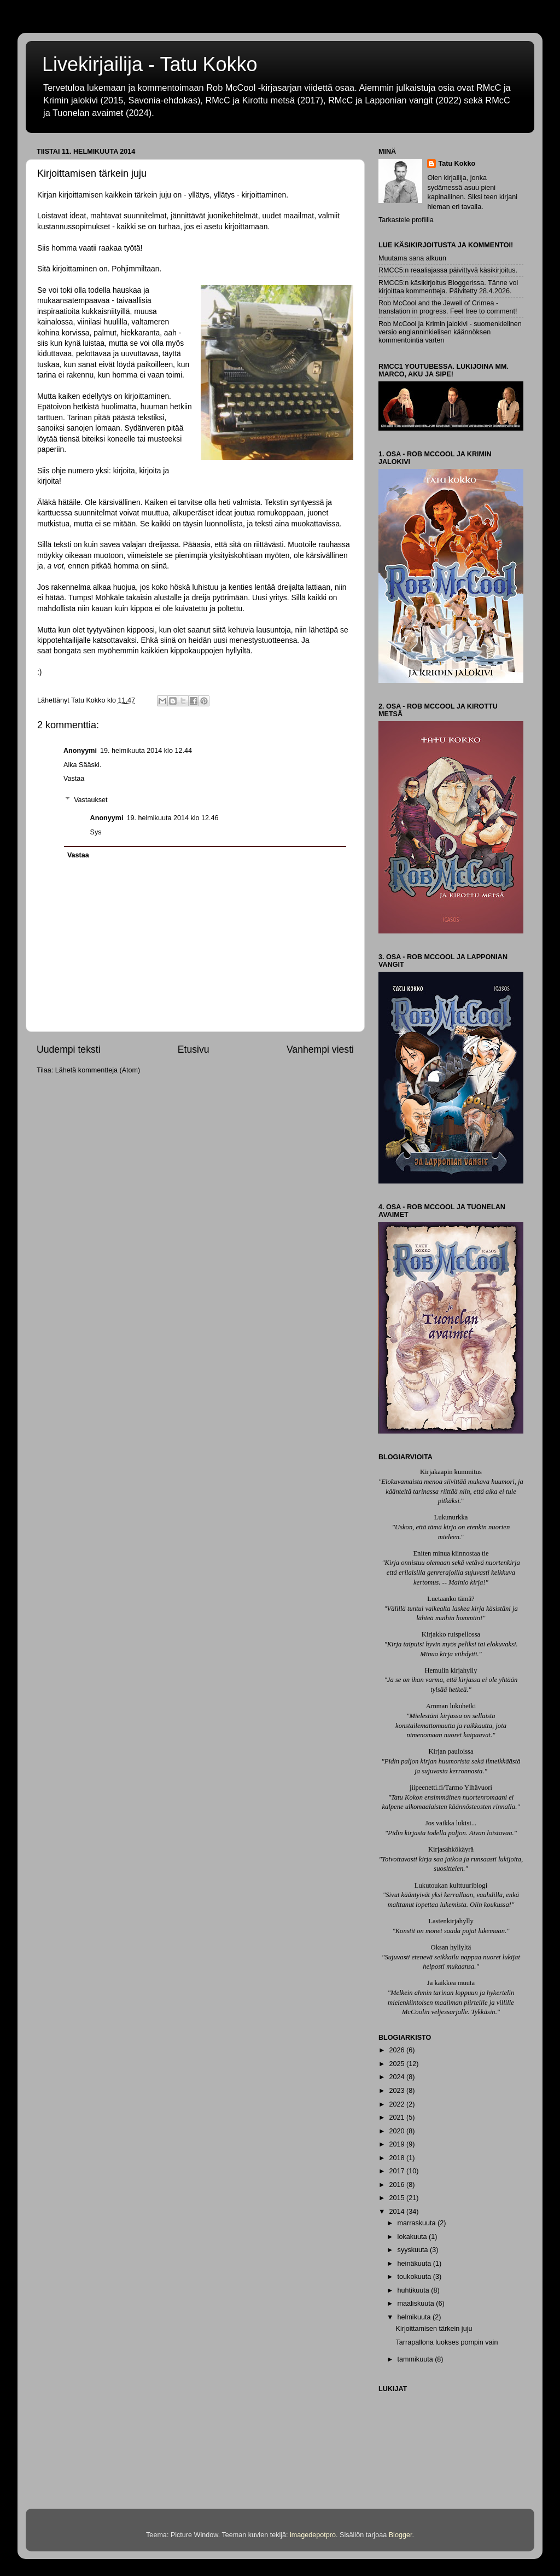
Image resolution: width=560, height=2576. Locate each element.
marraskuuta (418, 2223)
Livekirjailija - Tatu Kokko (150, 64)
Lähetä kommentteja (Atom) (97, 1070)
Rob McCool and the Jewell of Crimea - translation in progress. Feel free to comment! (447, 307)
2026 (397, 2050)
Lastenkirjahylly (451, 1921)
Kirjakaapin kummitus (451, 1472)
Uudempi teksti (69, 1049)
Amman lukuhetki (451, 1706)
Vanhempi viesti (320, 1049)
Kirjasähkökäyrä (451, 1849)
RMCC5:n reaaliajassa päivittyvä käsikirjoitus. (447, 270)
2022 (397, 2104)
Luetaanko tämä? (450, 1599)
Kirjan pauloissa (450, 1751)
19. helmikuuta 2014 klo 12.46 (172, 818)
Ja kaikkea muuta (451, 1983)
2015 (397, 2198)
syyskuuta (414, 2250)
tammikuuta (416, 2359)
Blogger (400, 2535)
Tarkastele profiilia (406, 220)
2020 (397, 2131)
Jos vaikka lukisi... (450, 1823)
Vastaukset (90, 800)
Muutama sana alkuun (412, 258)
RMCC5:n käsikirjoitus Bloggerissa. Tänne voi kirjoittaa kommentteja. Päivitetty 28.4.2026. (448, 287)
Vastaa (73, 778)
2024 (397, 2077)
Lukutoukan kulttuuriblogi (451, 1885)
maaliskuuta (417, 2303)
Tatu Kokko (456, 163)
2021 (397, 2117)
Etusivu (193, 1049)
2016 (397, 2185)
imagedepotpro (313, 2535)
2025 (397, 2064)
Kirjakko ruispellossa (451, 1634)
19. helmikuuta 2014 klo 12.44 (146, 751)
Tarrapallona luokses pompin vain (446, 2342)
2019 (397, 2144)
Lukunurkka (451, 1517)
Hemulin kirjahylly (450, 1670)
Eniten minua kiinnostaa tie (450, 1553)
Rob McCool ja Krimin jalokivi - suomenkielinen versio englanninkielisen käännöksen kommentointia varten (450, 332)
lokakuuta (413, 2237)
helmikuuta (415, 2317)
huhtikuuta (414, 2290)
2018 (397, 2158)
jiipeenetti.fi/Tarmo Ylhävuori (451, 1787)
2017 (397, 2171)
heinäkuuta (415, 2263)
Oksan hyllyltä (451, 1947)
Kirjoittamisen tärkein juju (433, 2329)
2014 (397, 2211)
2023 (397, 2091)
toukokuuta (415, 2277)
